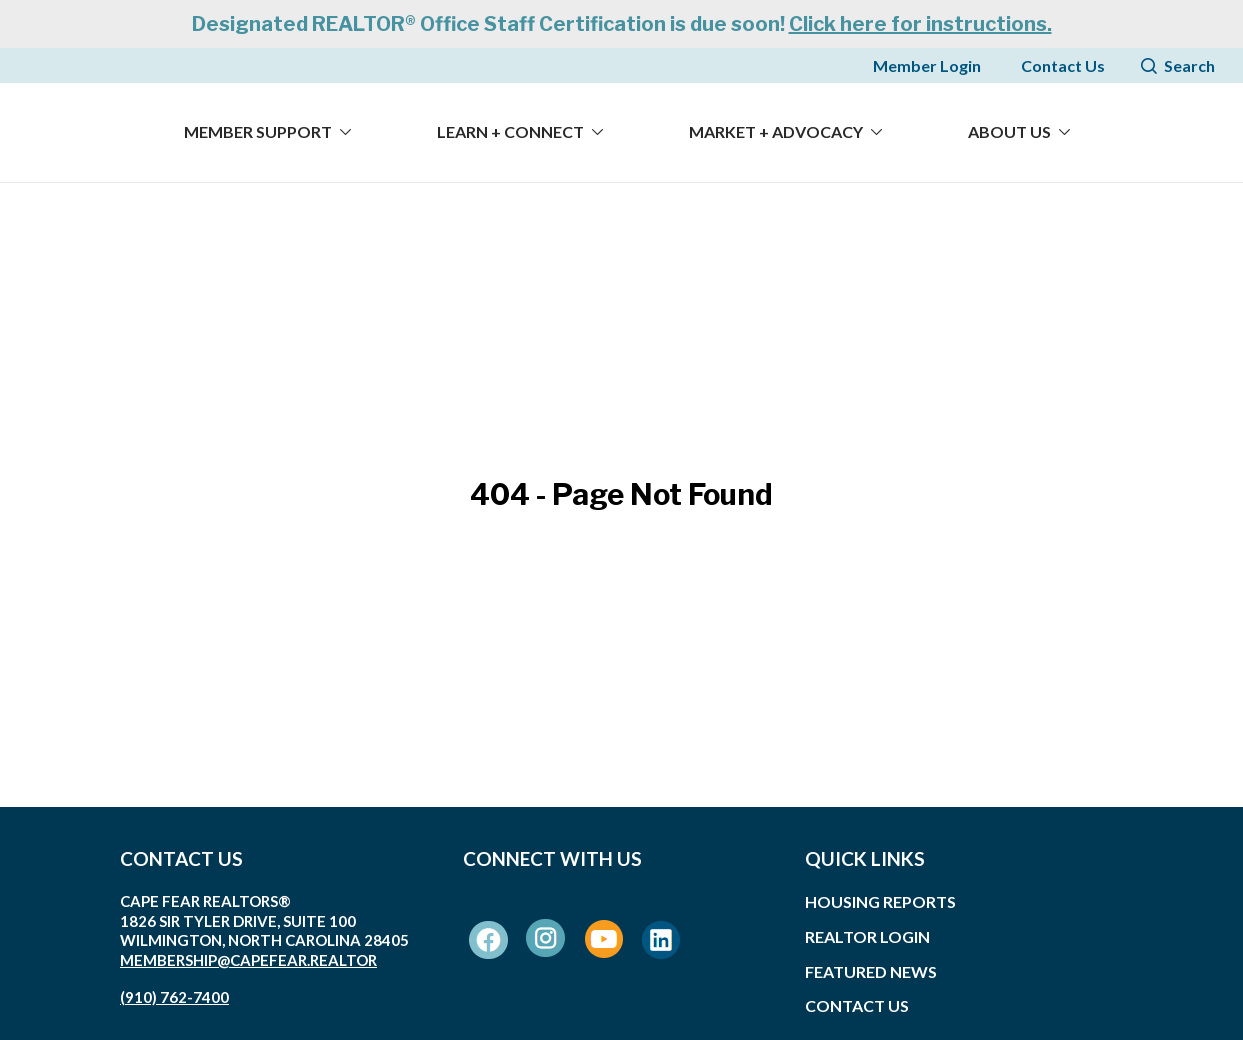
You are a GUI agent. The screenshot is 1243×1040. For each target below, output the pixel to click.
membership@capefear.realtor (248, 960)
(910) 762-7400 (174, 997)
